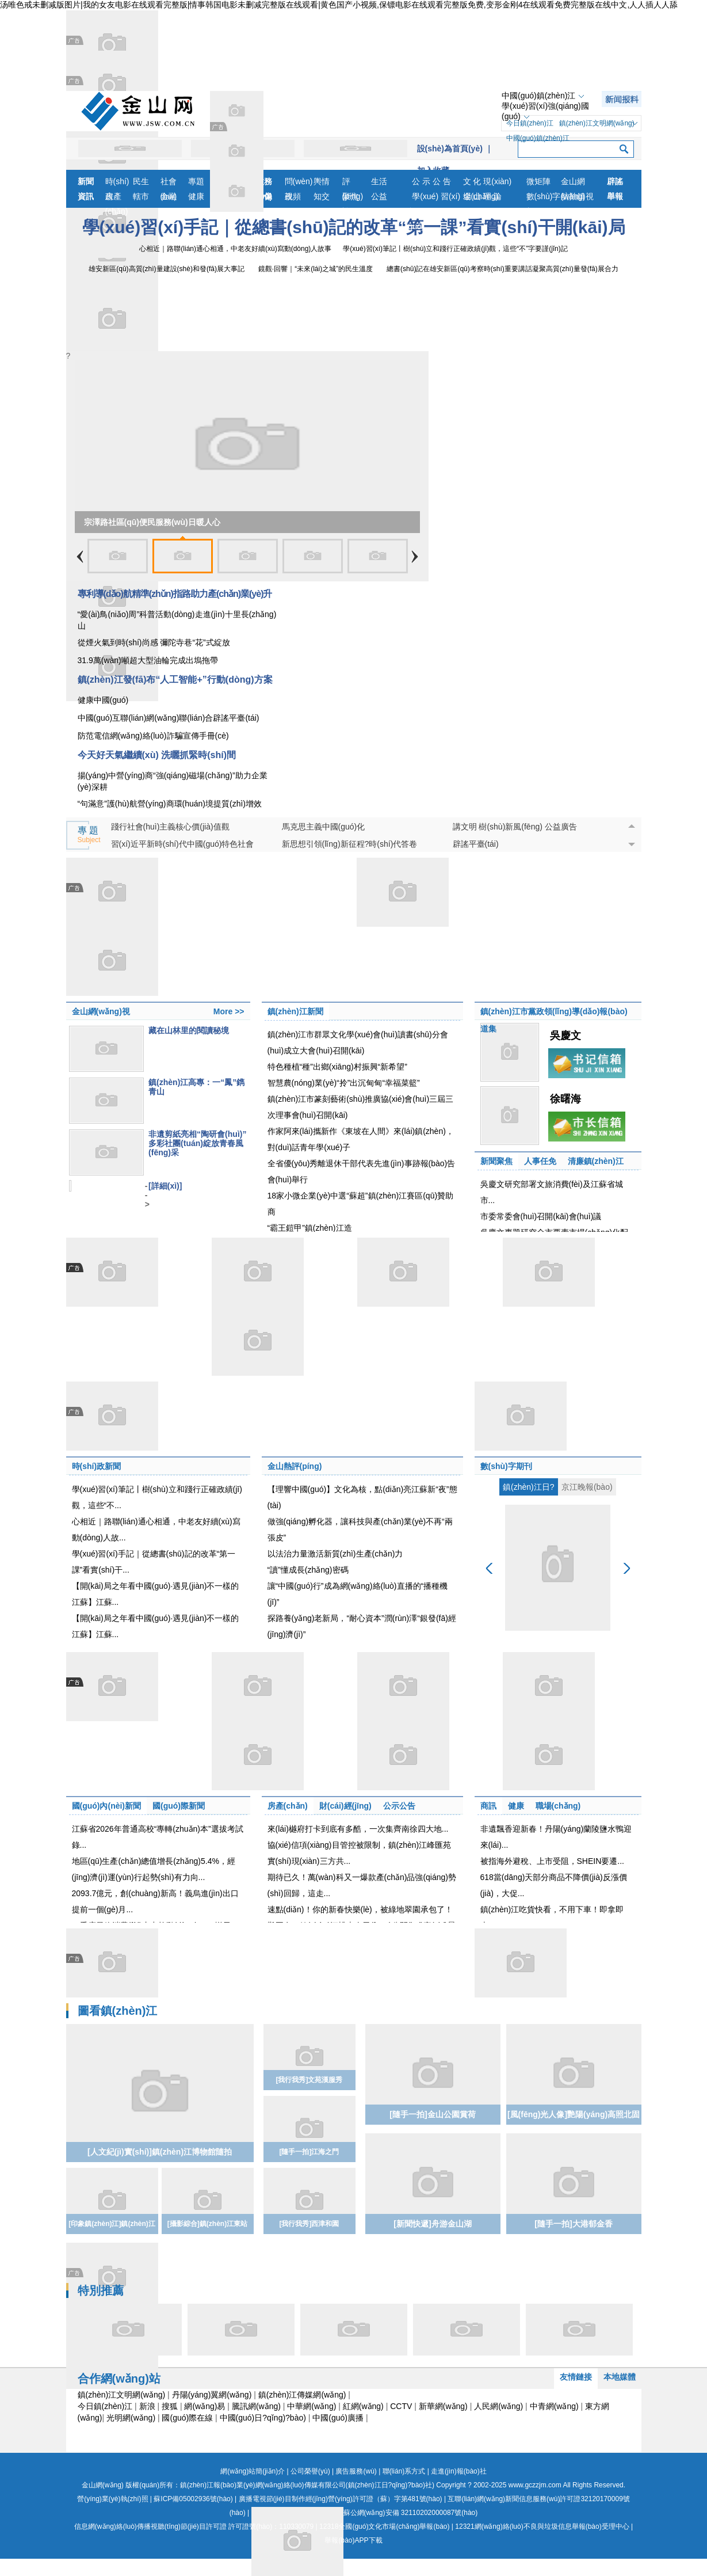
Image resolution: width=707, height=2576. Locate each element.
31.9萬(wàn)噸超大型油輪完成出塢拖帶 (148, 660)
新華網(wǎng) (443, 2406)
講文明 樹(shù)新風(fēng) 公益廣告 (515, 826)
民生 (141, 181)
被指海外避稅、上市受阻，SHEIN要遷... (552, 1861)
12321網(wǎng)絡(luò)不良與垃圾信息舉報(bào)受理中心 (542, 2526)
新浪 (147, 2406)
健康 (196, 196)
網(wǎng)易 (204, 2406)
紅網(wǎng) (363, 2406)
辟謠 (615, 181)
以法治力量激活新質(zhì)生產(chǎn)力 (335, 1553)
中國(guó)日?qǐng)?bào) (263, 2417)
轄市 (141, 196)
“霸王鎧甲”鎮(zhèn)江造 (309, 1227)
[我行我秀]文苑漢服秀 (309, 2080)
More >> (228, 1011)
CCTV (401, 2406)
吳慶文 (565, 1035)
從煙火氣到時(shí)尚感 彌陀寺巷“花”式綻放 (154, 642)
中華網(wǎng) (311, 2406)
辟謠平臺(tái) (476, 843)
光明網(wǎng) (130, 2417)
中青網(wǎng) (554, 2406)
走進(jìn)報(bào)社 (459, 2471)
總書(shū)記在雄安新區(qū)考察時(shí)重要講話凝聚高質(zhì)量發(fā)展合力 (502, 269)
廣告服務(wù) (355, 2471)
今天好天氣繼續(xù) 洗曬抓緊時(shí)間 (157, 755)
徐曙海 (565, 1099)
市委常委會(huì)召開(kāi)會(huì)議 (541, 1216)
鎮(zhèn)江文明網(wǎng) (597, 123)
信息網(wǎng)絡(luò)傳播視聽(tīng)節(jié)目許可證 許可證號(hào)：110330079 (194, 2526)
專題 (196, 181)
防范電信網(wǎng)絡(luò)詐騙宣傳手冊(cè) (153, 735)
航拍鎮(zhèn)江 (576, 198)
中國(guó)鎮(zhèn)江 (538, 95)
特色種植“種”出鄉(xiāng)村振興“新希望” (337, 1066)
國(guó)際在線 (187, 2417)
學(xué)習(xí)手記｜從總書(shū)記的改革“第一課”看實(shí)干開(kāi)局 (353, 227)
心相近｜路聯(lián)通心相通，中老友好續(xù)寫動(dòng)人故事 (235, 249)
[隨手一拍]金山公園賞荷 (432, 2114)
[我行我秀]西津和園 (309, 2224)
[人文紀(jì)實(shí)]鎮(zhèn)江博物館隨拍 (159, 2151)
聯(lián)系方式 (404, 2471)
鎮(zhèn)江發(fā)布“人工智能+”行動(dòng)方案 (175, 679)
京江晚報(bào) (587, 1486)
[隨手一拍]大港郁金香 (573, 2223)
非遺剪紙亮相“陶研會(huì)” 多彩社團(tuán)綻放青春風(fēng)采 (197, 1143)
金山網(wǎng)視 (577, 183)
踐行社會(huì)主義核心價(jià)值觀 (170, 826)
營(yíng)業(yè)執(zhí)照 (112, 2499)
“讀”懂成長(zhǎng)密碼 (308, 1569)
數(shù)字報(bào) (543, 198)
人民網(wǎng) (498, 2406)
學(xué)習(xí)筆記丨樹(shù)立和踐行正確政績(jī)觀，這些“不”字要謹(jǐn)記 (455, 249)
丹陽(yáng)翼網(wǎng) (212, 2394)
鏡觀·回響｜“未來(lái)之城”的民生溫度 (315, 269)
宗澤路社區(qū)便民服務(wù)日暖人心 (152, 522)
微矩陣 (538, 181)
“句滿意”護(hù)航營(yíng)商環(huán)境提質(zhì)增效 (170, 803)
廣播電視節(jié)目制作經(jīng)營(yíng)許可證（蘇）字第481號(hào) (340, 2499)
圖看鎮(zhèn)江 (118, 2010)
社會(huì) (168, 183)
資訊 (86, 196)
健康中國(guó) (103, 700)
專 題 (89, 834)
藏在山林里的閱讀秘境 (188, 1030)
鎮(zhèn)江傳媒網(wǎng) (302, 2394)
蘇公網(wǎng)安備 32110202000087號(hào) (364, 2512)
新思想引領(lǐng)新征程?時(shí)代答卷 (350, 843)
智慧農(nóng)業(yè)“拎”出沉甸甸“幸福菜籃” (343, 1082)
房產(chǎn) (116, 198)
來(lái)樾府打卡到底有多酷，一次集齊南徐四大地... (358, 1828)
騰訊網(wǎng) (256, 2406)
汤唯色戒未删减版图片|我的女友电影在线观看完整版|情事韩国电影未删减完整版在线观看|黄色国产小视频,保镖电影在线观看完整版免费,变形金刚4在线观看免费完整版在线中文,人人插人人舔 (339, 4)
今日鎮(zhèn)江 (529, 123)
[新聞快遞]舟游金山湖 (432, 2223)
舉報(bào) (616, 198)
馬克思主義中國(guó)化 (323, 826)
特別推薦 (101, 2290)
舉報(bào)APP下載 (353, 2540)
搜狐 (170, 2406)
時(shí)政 (117, 183)
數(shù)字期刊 (506, 1466)
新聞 (86, 181)
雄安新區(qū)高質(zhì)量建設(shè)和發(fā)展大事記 (166, 269)
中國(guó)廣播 (338, 2417)
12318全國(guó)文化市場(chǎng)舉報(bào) (384, 2526)
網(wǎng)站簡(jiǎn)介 (252, 2471)
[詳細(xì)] (165, 1185)
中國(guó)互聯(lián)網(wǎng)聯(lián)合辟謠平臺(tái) (168, 717)
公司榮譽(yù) (310, 2471)
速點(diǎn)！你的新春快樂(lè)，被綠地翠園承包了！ (360, 1909)
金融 (168, 196)
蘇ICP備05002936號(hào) (193, 2499)
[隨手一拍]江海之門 (309, 2152)
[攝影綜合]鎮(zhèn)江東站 (207, 2224)
